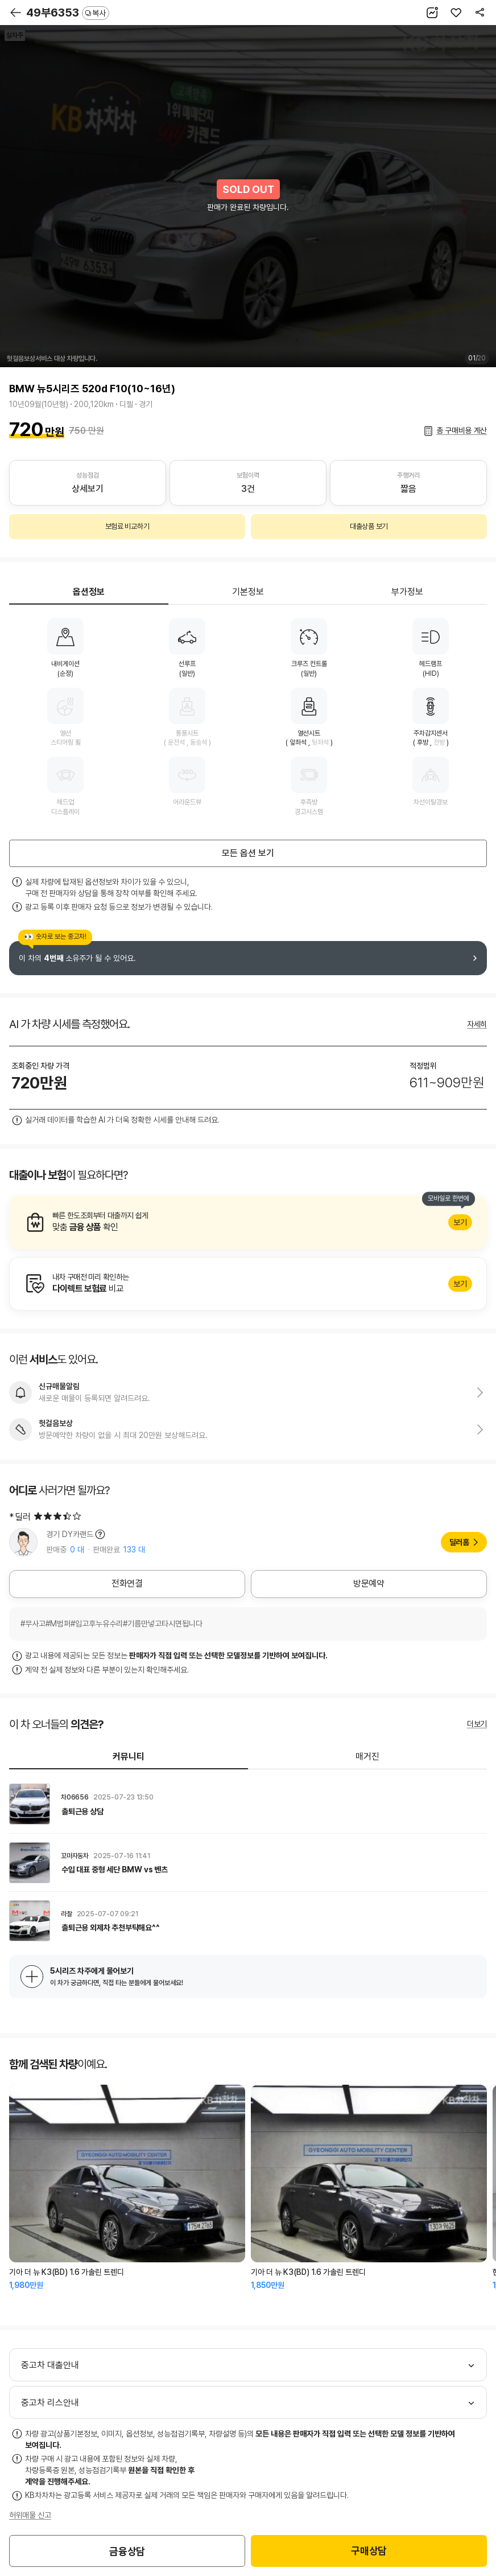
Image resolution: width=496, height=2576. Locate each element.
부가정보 (407, 591)
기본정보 (248, 591)
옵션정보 (89, 591)
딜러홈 (459, 1542)
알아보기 (248, 1222)
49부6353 (67, 12)
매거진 (367, 1756)
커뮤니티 (128, 1756)
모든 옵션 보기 (248, 853)
